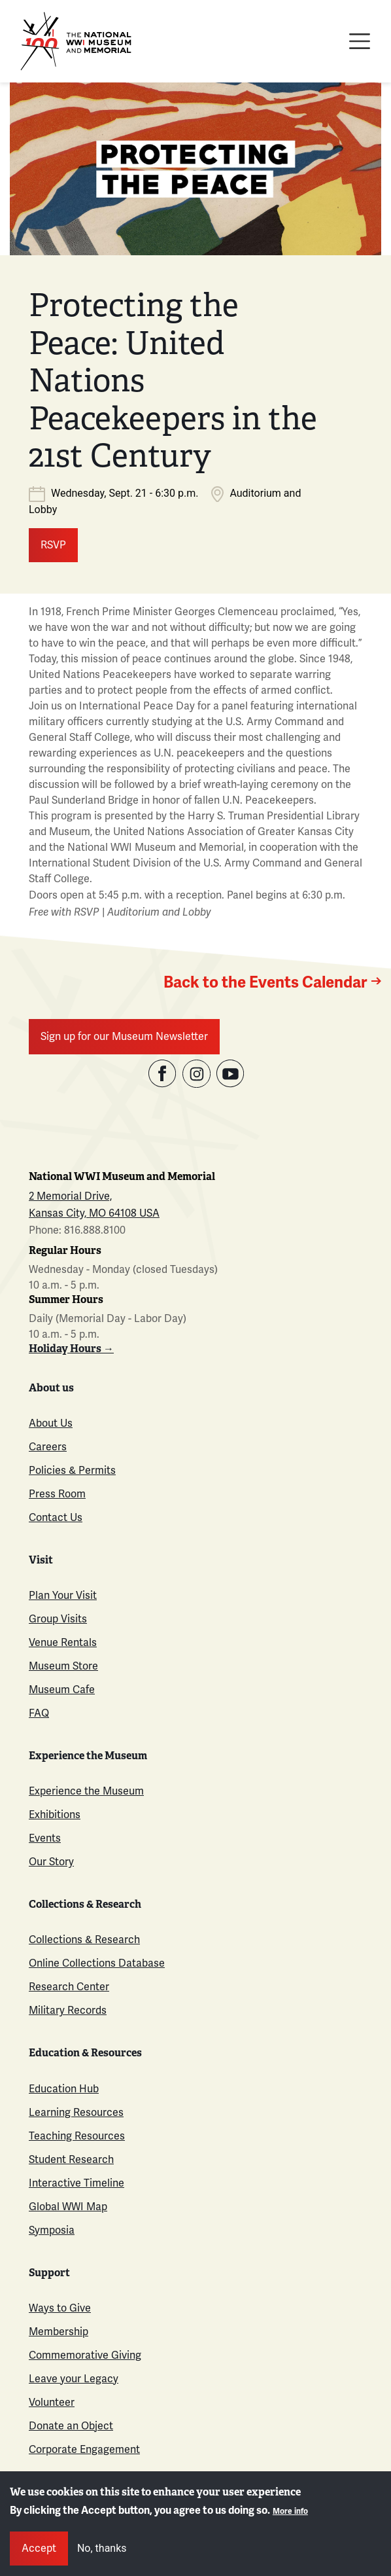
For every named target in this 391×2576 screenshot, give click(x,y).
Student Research (71, 2159)
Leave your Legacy (73, 2379)
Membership (58, 2331)
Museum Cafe (62, 1689)
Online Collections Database (97, 1963)
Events (45, 1838)
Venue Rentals (63, 1642)
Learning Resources (76, 2112)
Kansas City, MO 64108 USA (94, 1213)
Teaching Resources (77, 2136)
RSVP (53, 545)
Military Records (68, 2010)
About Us (51, 1423)
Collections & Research (84, 1939)
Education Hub (64, 2089)
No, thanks (102, 2548)
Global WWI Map (68, 2206)
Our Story (51, 1862)
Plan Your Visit (63, 1595)
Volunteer (52, 2402)
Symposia (52, 2230)
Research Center (69, 1987)
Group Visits (58, 1619)
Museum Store (63, 1666)
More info (290, 2511)
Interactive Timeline (76, 2183)
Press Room (57, 1494)
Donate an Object (71, 2426)
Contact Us (55, 1517)
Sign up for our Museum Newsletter (124, 1036)
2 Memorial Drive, (70, 1196)
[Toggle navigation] (360, 41)
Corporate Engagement (84, 2449)
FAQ (39, 1713)
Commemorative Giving (85, 2355)
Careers (48, 1447)
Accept (39, 2548)
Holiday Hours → (71, 1348)
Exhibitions (54, 1814)
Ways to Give (60, 2308)
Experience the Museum (86, 1791)
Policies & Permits (72, 1470)
